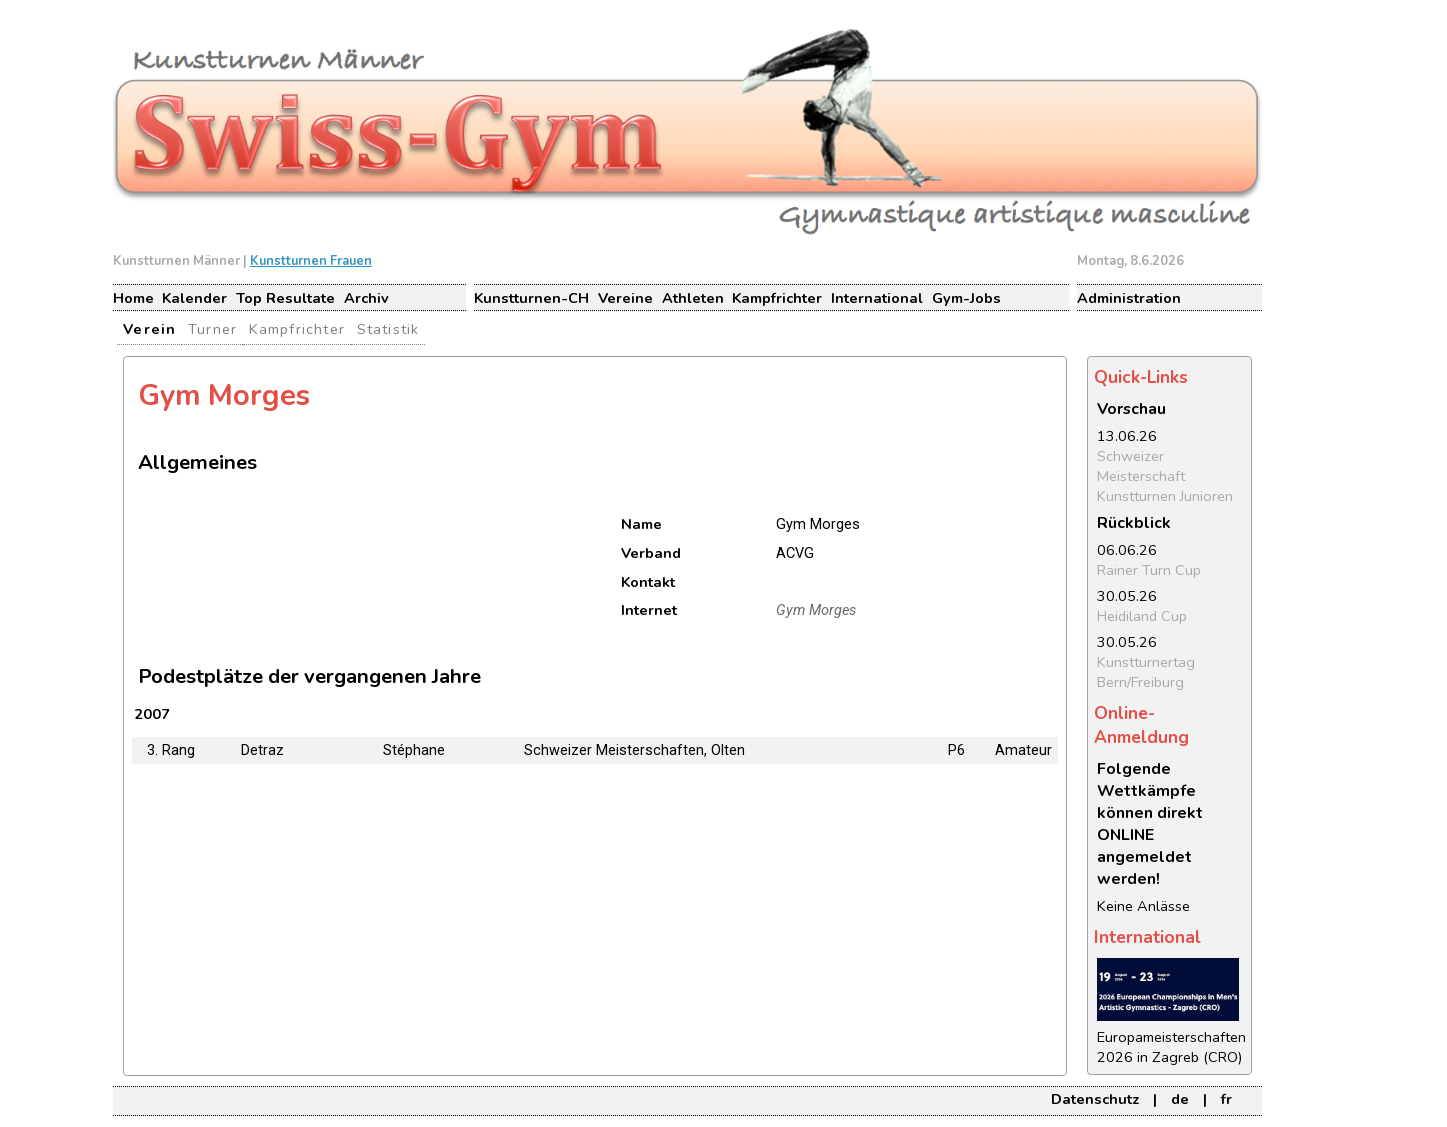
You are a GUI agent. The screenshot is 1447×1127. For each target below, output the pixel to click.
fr (1226, 1099)
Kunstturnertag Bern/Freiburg (1146, 672)
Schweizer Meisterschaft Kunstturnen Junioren (1165, 476)
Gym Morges (816, 610)
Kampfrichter (777, 298)
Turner (212, 329)
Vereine (625, 298)
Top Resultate (285, 298)
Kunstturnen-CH (531, 298)
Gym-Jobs (966, 298)
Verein (149, 329)
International (877, 298)
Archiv (366, 298)
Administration (1129, 298)
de (1180, 1099)
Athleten (693, 298)
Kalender (194, 298)
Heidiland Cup (1142, 616)
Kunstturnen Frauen (311, 261)
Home (133, 298)
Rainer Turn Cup (1149, 570)
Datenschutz (1095, 1099)
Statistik (388, 329)
